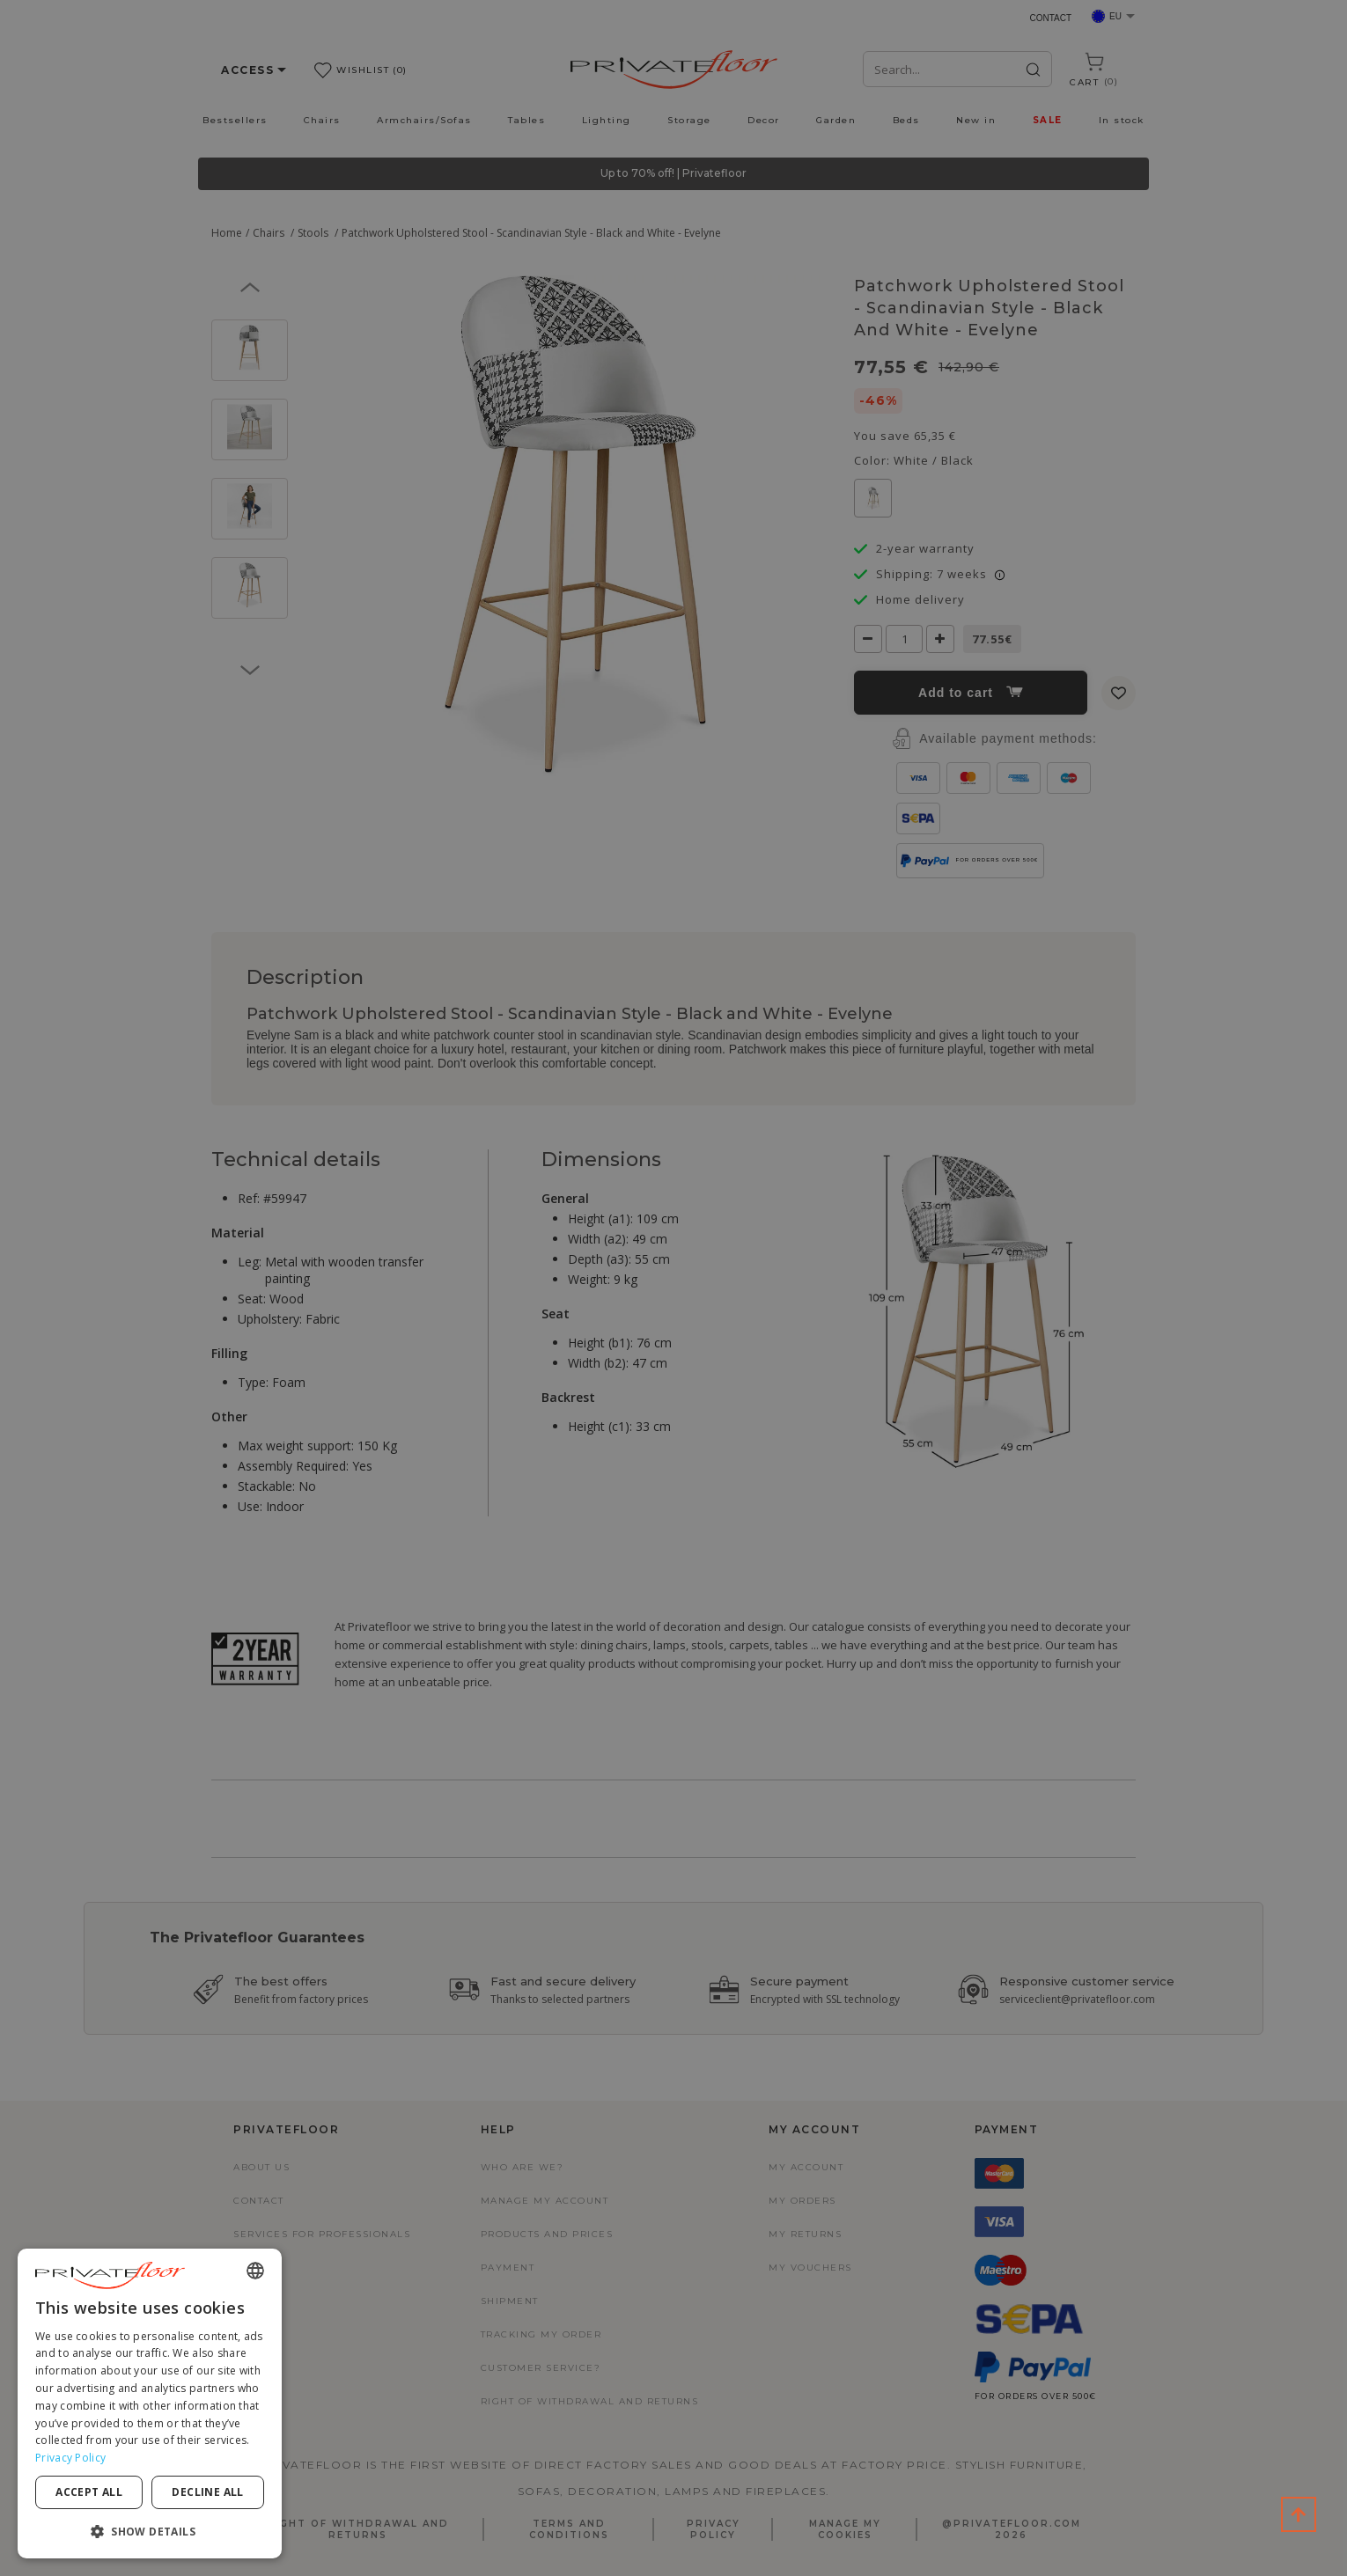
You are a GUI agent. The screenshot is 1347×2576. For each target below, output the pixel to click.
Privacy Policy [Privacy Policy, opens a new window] (70, 2457)
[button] (149, 2531)
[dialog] (150, 2403)
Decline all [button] (207, 2491)
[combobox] (255, 2270)
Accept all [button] (88, 2491)
